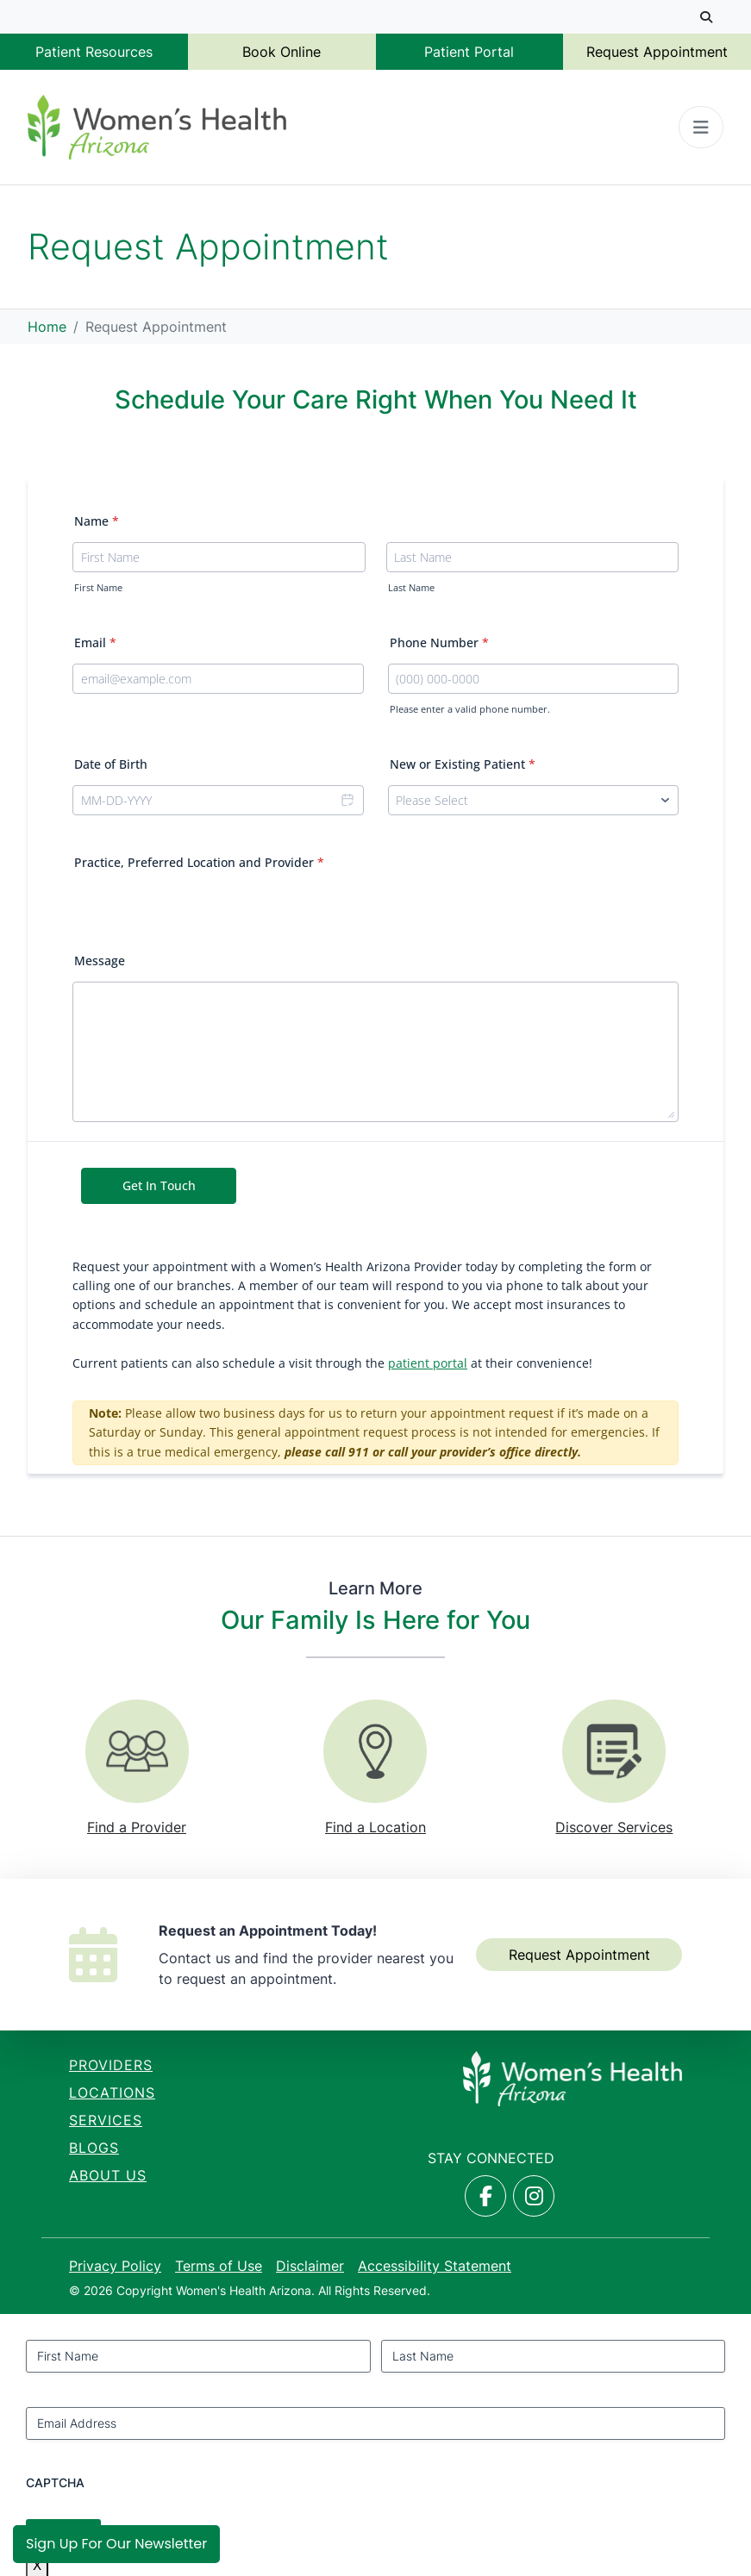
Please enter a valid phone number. (470, 709)
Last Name (411, 588)
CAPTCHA (55, 2482)
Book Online (281, 51)
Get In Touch (159, 1185)
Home (47, 326)
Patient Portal (469, 51)
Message (99, 960)
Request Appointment (657, 51)
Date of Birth (110, 764)
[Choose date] (346, 800)
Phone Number (439, 642)
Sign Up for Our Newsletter (116, 2544)
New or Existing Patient (462, 764)
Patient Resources (94, 51)
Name (96, 521)
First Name (98, 588)
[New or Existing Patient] (533, 800)
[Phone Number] (533, 679)
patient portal (427, 1363)
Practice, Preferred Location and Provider (199, 862)
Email (95, 642)
